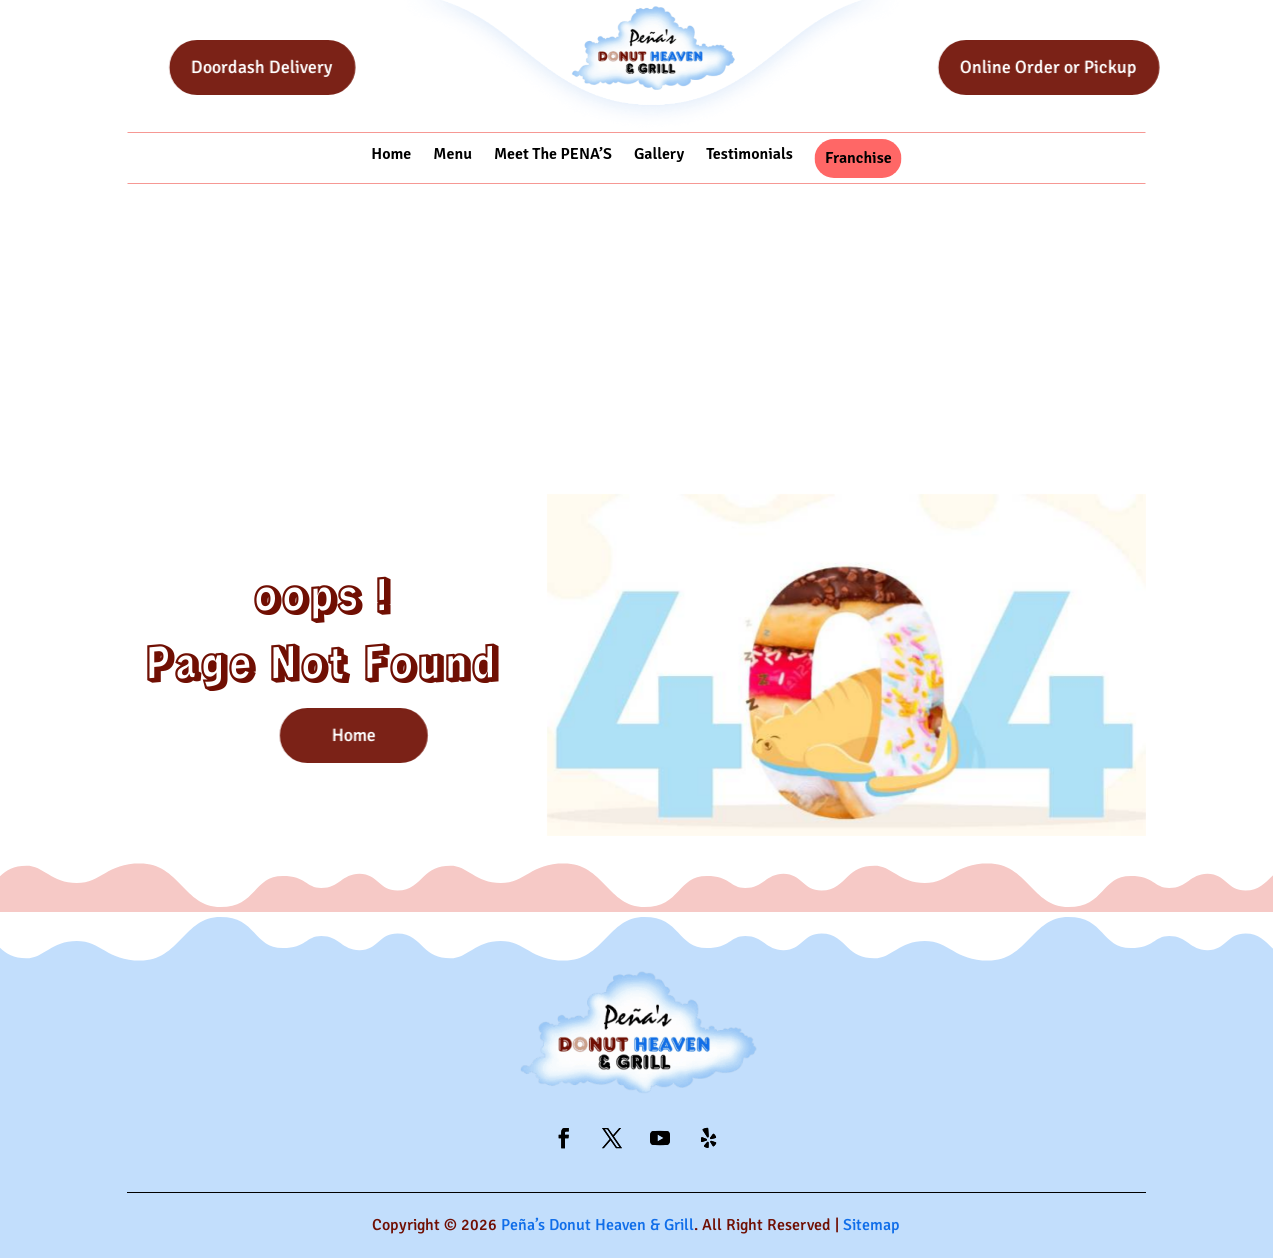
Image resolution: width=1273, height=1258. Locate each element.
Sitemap (871, 1225)
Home (391, 154)
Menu (452, 154)
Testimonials (749, 154)
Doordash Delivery (292, 67)
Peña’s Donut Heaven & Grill (597, 1225)
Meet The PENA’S (553, 154)
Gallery (659, 154)
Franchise (858, 158)
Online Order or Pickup (1078, 67)
